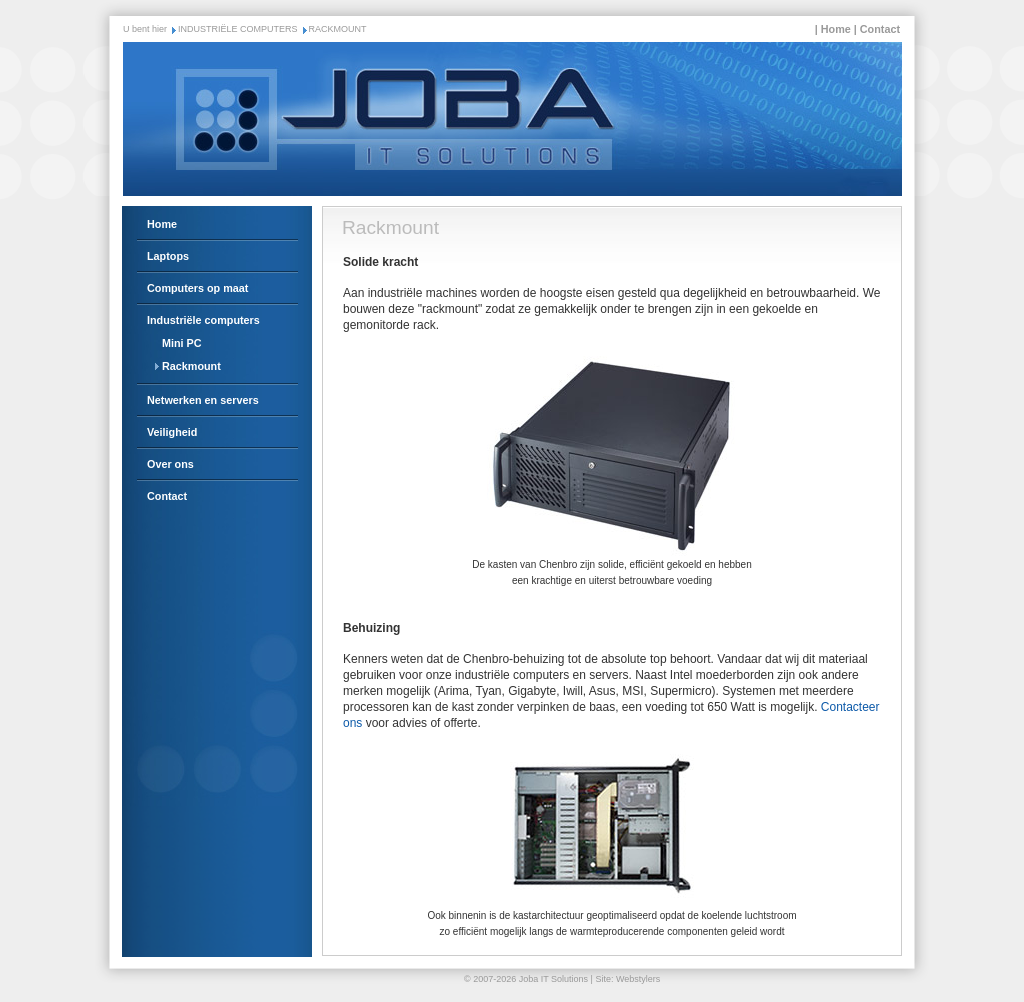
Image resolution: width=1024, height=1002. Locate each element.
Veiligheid (172, 432)
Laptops (168, 256)
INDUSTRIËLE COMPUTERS (238, 29)
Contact (880, 29)
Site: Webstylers (627, 979)
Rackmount (191, 366)
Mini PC (182, 343)
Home (836, 29)
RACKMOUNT (338, 29)
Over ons (170, 464)
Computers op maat (197, 288)
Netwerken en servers (203, 400)
